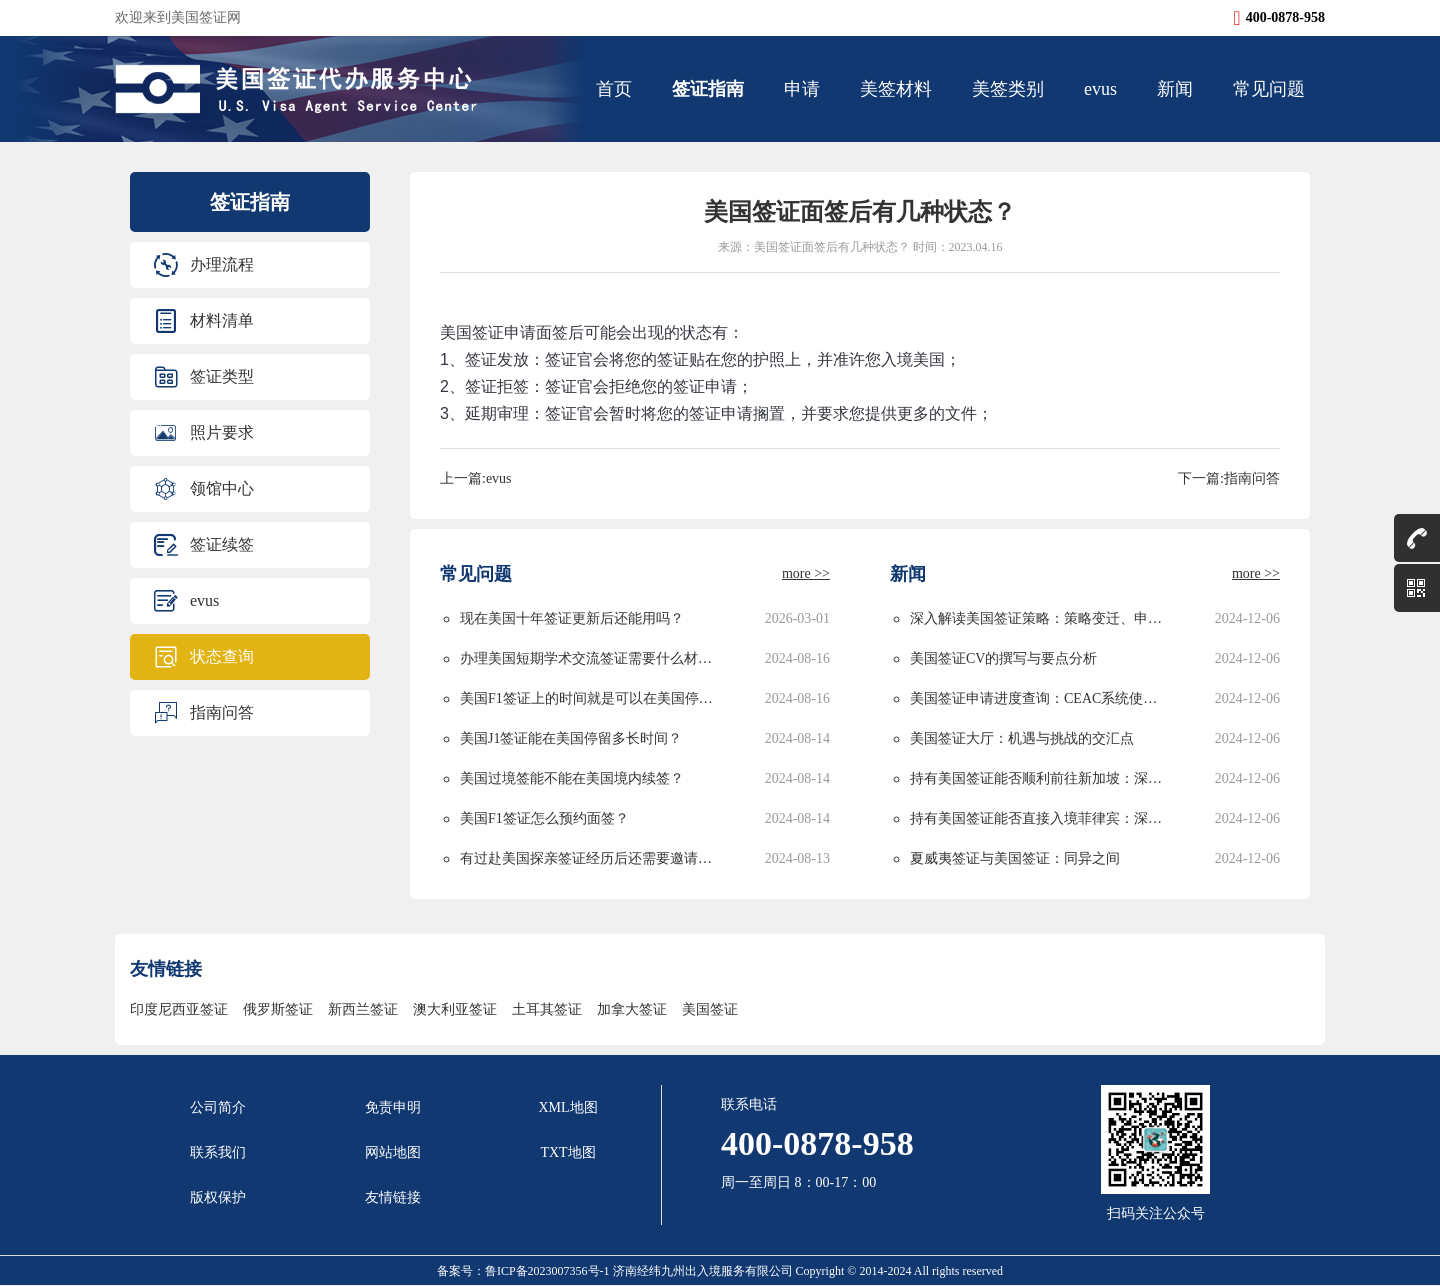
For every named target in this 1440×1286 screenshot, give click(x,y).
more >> (806, 573)
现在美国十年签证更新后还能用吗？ (572, 618)
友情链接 (393, 1197)
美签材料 (896, 89)
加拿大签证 (632, 1009)
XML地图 (567, 1107)
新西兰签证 (363, 1009)
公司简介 (218, 1107)
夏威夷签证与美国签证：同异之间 (1015, 858)
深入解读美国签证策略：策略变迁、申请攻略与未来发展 (1039, 618)
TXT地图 (567, 1152)
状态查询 (222, 656)
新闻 (1175, 89)
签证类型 (222, 376)
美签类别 (1008, 89)
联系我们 (218, 1152)
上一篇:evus (476, 478)
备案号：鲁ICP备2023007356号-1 (525, 1271)
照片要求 (222, 432)
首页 (614, 89)
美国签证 (710, 1009)
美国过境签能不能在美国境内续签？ (572, 778)
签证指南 (708, 89)
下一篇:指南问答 (1229, 478)
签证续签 (222, 544)
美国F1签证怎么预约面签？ (544, 818)
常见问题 (1269, 89)
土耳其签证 (547, 1009)
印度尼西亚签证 (179, 1009)
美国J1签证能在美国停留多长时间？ (571, 738)
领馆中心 (222, 488)
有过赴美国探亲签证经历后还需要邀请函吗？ (589, 858)
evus (1100, 89)
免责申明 (393, 1107)
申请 (802, 89)
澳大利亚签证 (455, 1009)
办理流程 (222, 264)
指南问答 (222, 712)
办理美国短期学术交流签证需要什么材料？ (589, 658)
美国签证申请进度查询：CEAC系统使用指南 (1039, 698)
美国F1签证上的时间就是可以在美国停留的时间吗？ (589, 698)
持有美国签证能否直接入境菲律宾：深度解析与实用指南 (1039, 818)
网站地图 (393, 1152)
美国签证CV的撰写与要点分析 (1003, 658)
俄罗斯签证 (278, 1009)
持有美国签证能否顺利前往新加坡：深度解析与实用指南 (1039, 778)
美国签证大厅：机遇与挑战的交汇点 (1022, 738)
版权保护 (218, 1197)
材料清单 (222, 320)
